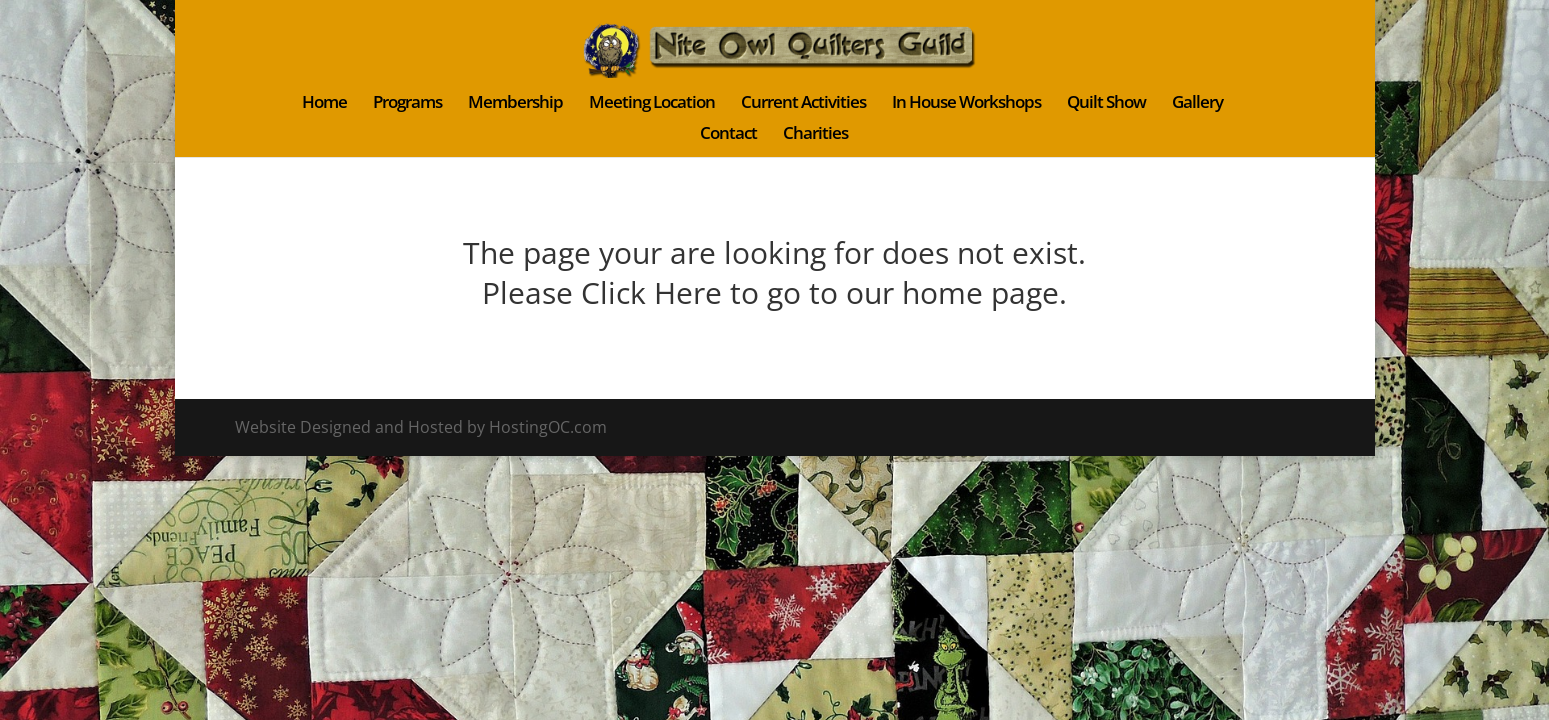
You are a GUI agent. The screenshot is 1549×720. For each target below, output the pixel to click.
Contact (728, 135)
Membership (515, 104)
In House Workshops (966, 104)
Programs (407, 104)
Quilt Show (1106, 104)
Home (324, 104)
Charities (815, 135)
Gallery (1197, 104)
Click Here (651, 292)
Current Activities (803, 104)
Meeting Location (652, 104)
